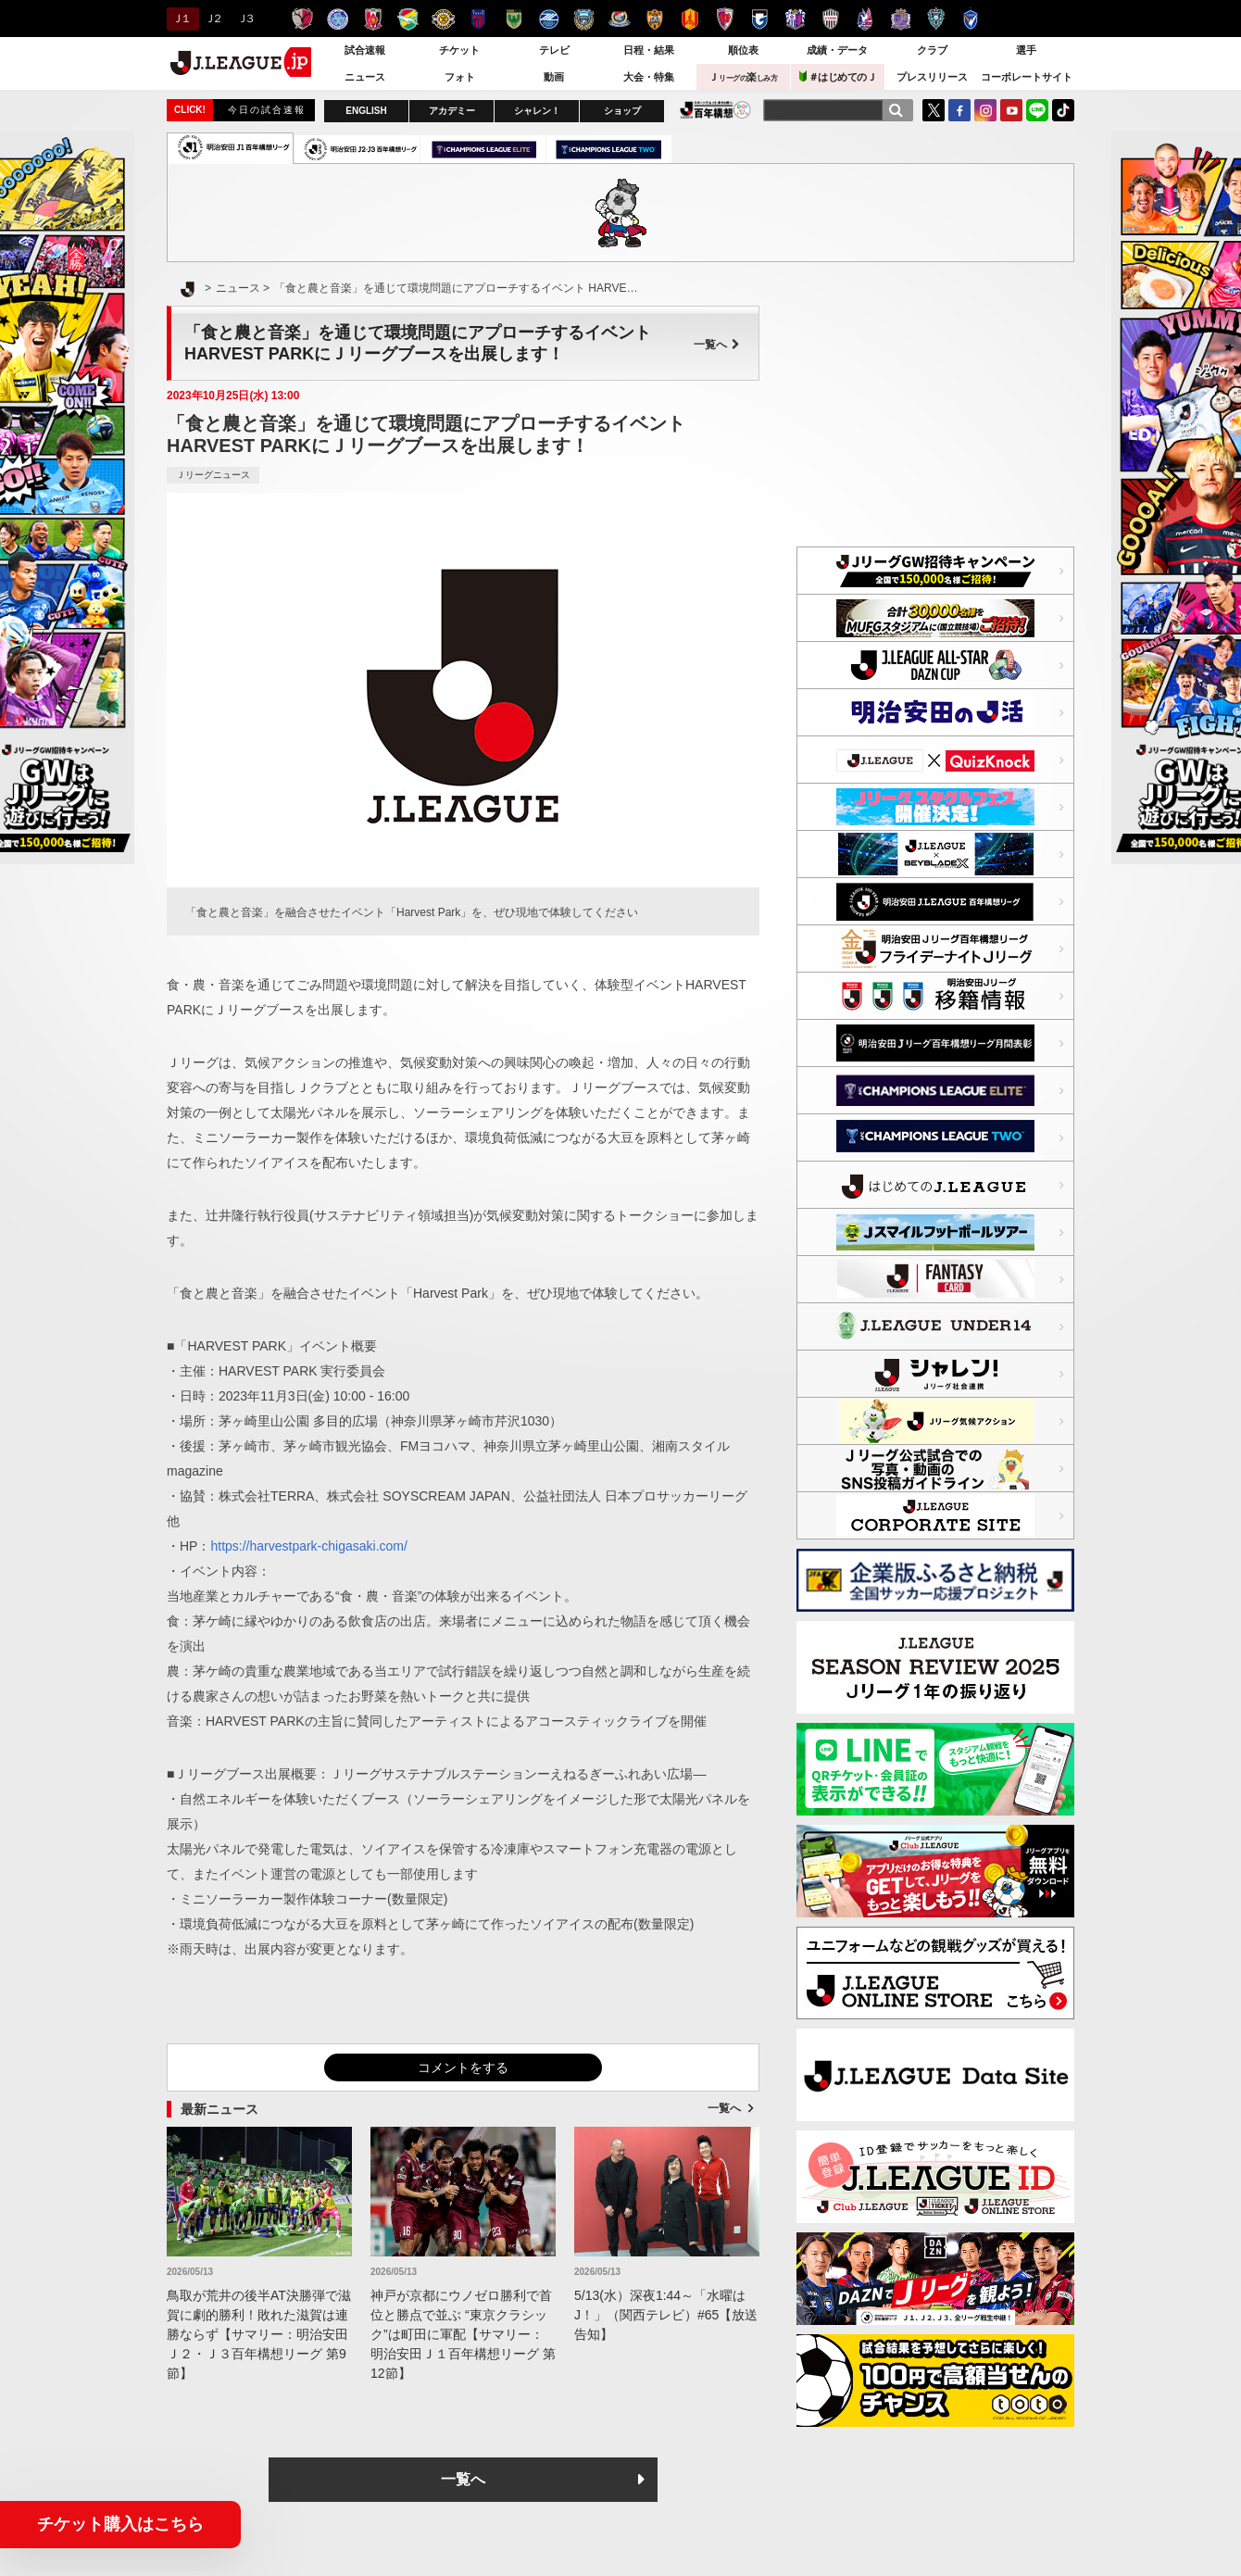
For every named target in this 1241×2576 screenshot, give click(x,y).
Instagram (985, 110)
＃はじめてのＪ (838, 76)
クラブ (932, 50)
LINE (1037, 110)
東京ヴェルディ (513, 19)
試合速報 (365, 50)
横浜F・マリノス (619, 19)
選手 (1026, 50)
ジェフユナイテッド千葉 (408, 19)
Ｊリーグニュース (213, 475)
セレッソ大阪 (795, 19)
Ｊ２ (212, 18)
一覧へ (717, 344)
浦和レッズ (372, 19)
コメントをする (463, 2067)
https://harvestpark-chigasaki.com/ (308, 1546)
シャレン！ (537, 111)
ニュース (365, 76)
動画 (554, 76)
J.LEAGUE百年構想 (715, 109)
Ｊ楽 (742, 76)
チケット (459, 50)
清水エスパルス (654, 19)
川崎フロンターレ (583, 19)
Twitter (933, 110)
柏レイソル (443, 19)
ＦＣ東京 (478, 19)
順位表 (743, 50)
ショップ (622, 111)
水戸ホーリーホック (337, 19)
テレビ (554, 50)
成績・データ (837, 50)
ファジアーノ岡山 (865, 19)
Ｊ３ (245, 18)
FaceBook (959, 110)
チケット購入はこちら (120, 2524)
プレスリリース (932, 76)
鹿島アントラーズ (302, 19)
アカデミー (452, 111)
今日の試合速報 (267, 110)
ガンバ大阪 (759, 19)
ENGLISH (365, 111)
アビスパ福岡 (935, 19)
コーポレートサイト (1026, 76)
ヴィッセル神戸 (830, 19)
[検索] (895, 110)
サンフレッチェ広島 (900, 19)
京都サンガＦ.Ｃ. (724, 19)
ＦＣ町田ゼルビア (548, 19)
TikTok (1063, 110)
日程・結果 (648, 50)
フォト (460, 76)
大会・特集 (648, 76)
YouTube (1011, 110)
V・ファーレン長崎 (971, 19)
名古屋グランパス (689, 19)
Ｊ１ (180, 18)
